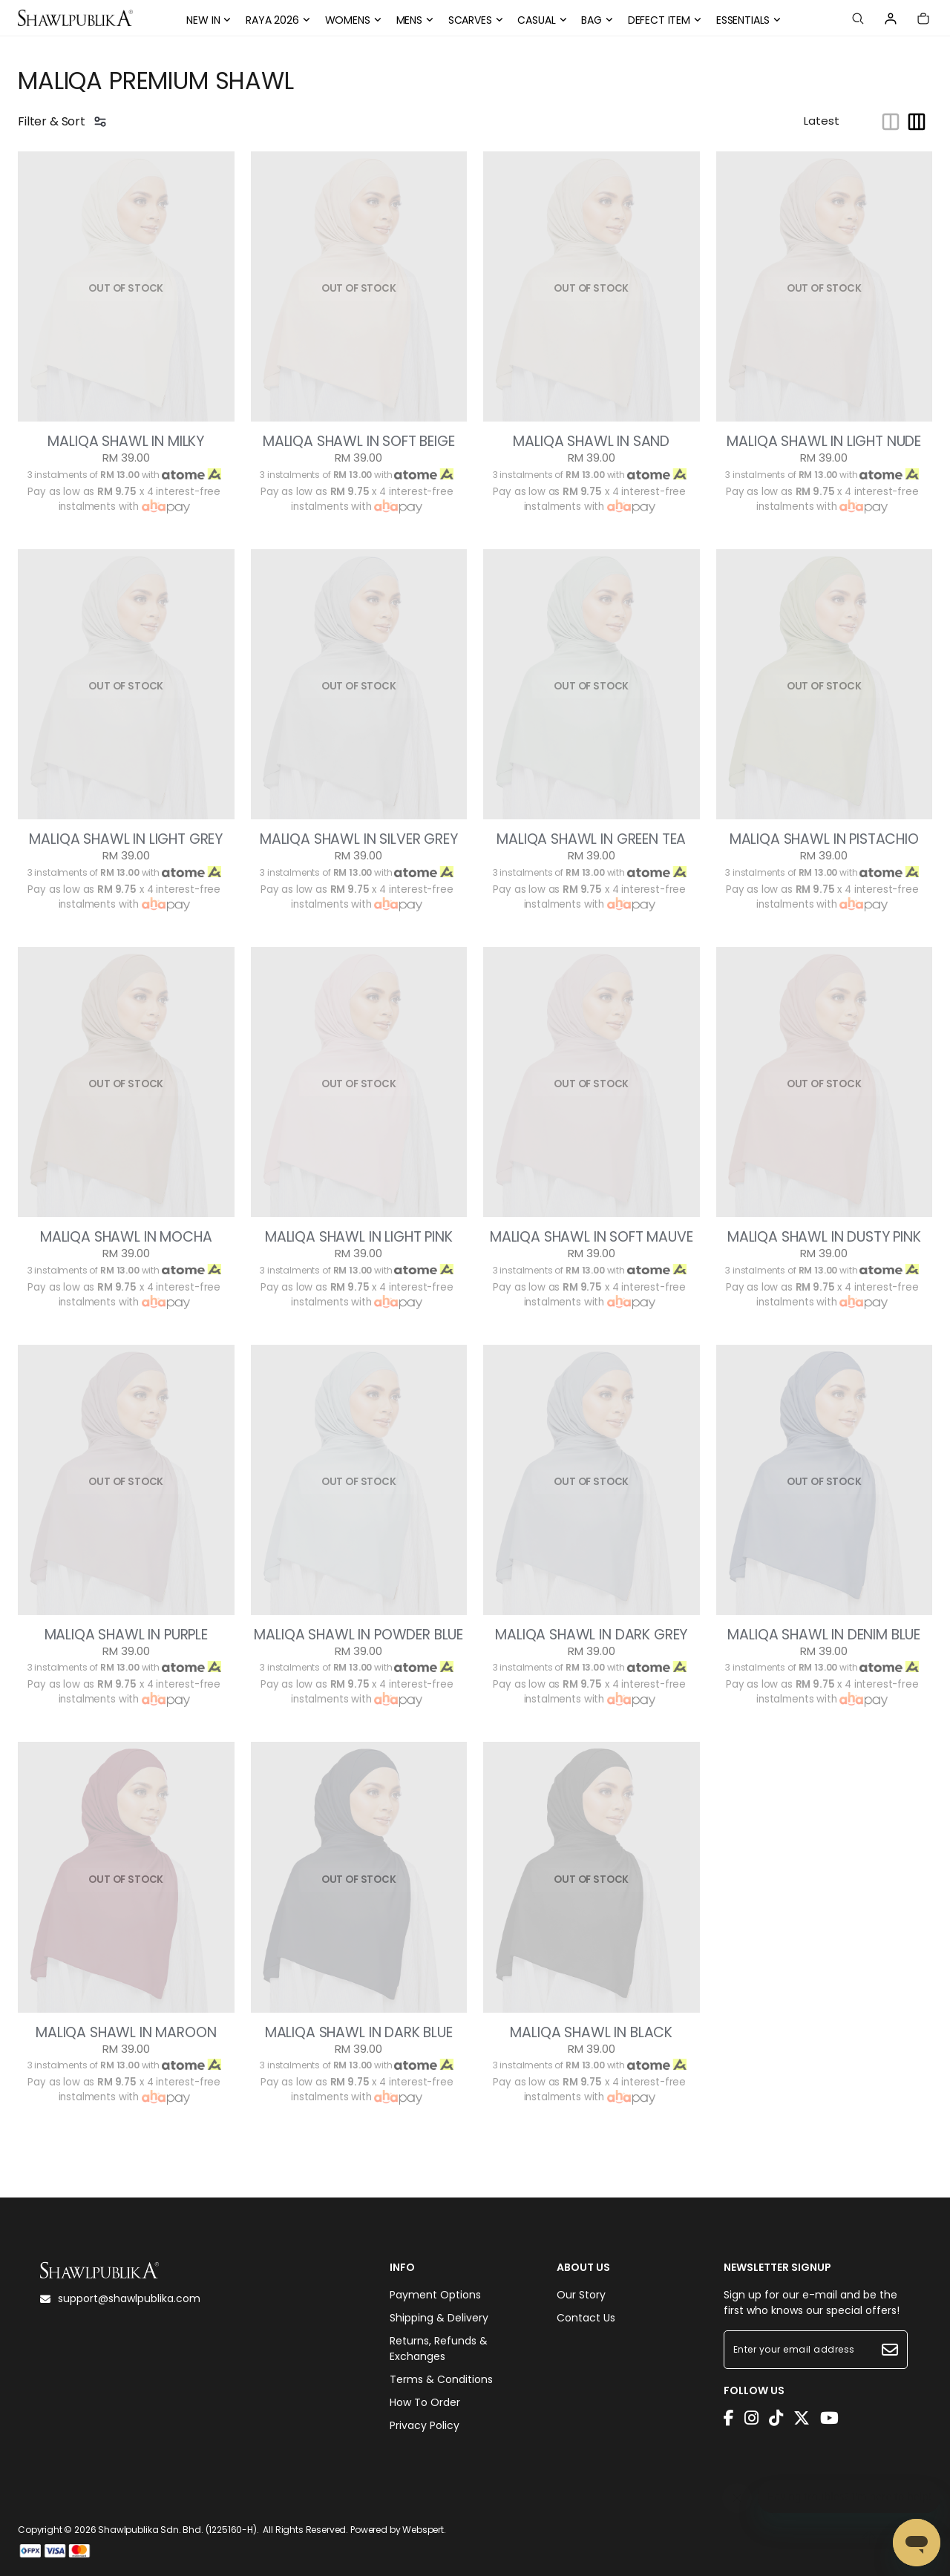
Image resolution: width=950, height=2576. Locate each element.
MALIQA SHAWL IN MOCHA (126, 1237)
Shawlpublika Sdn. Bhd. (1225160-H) (177, 2529)
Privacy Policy (424, 2425)
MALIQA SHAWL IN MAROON (126, 2033)
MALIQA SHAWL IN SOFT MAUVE (591, 1237)
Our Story (581, 2294)
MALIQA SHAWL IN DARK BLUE (359, 2033)
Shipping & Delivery (439, 2317)
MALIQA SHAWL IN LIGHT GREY (126, 839)
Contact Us (586, 2317)
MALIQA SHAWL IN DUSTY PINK (824, 1237)
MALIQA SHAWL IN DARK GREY (591, 1635)
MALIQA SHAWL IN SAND (591, 441)
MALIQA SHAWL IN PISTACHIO (824, 839)
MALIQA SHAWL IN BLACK (591, 2033)
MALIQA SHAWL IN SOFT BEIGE (359, 441)
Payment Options (435, 2294)
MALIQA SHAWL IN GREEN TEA (591, 839)
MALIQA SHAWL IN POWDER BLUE (358, 1635)
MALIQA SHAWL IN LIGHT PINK (359, 1237)
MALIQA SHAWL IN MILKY (126, 441)
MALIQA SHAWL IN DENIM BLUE (823, 1635)
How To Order (425, 2402)
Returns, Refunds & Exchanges (439, 2348)
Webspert (423, 2529)
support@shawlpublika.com (120, 2298)
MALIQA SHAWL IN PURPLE (126, 1635)
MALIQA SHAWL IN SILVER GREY (359, 839)
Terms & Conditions (441, 2379)
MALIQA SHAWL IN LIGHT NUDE (824, 441)
